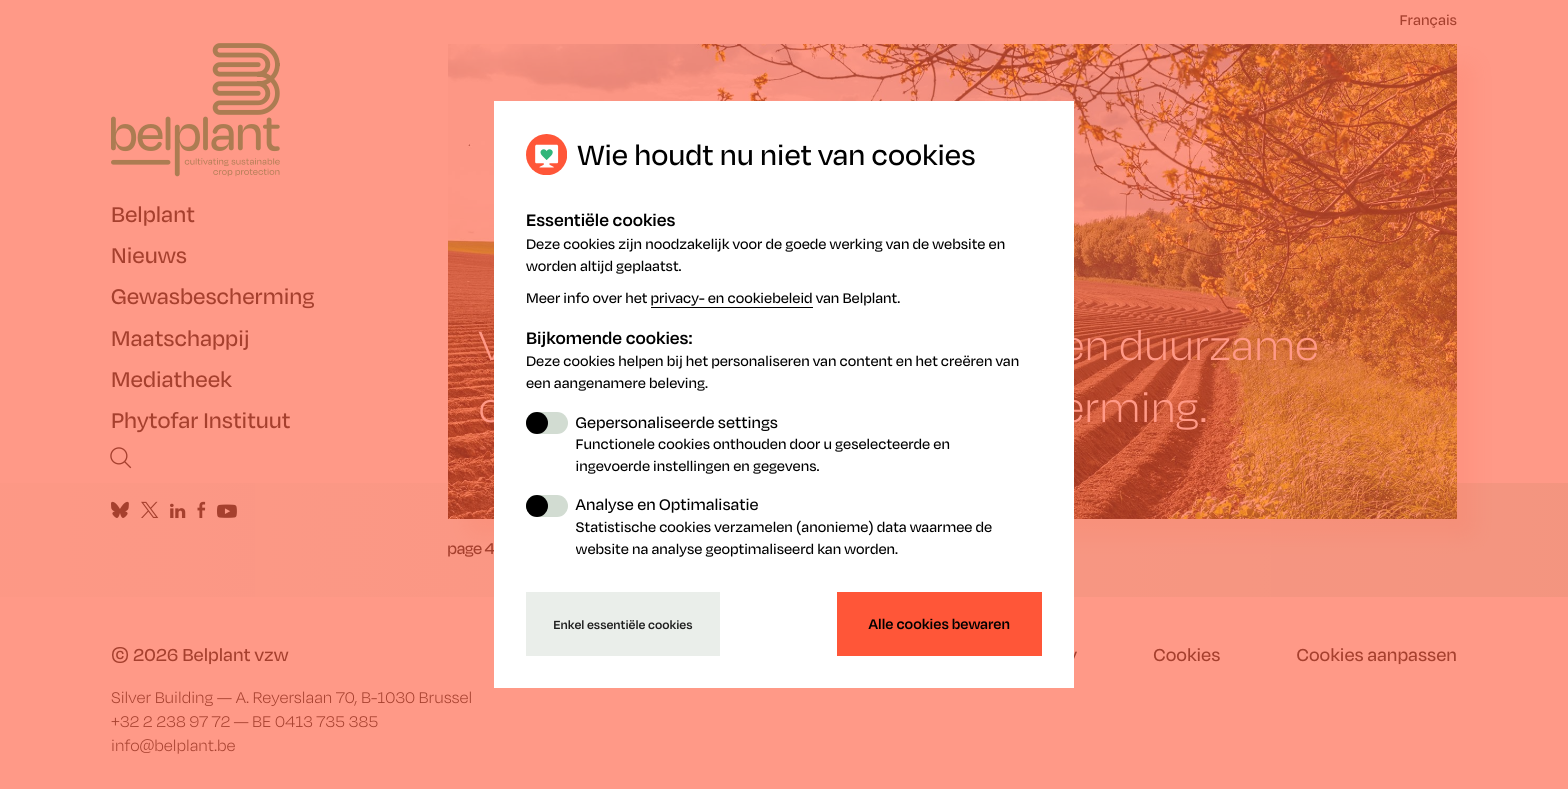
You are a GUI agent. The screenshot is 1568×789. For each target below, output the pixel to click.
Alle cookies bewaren (939, 624)
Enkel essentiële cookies (622, 624)
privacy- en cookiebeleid (732, 298)
